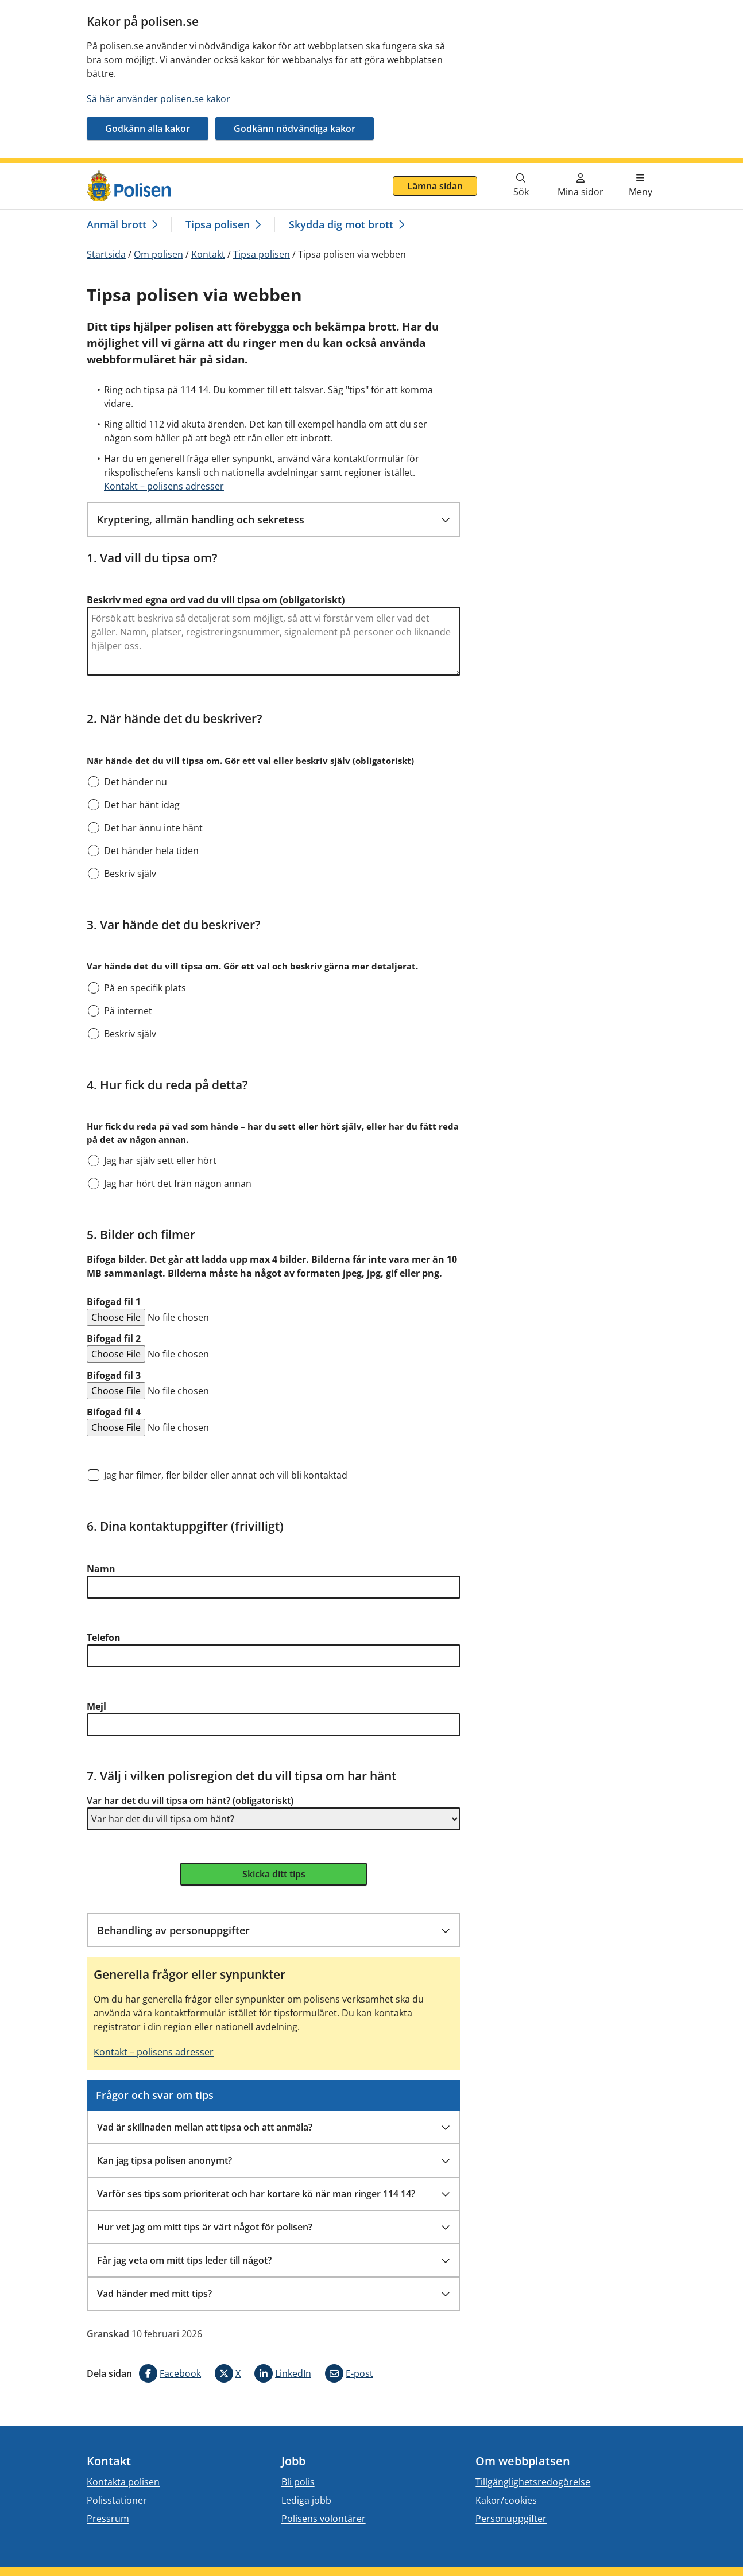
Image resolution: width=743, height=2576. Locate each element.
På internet (128, 1010)
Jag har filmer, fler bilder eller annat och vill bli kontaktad (225, 1475)
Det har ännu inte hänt (153, 827)
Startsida (106, 254)
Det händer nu (135, 781)
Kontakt (208, 254)
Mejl (96, 1706)
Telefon (104, 1637)
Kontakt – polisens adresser (164, 486)
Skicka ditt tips (273, 1874)
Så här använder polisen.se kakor (158, 98)
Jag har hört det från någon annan (177, 1183)
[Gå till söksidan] (521, 186)
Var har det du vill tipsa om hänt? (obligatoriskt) (190, 1800)
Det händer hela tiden (151, 850)
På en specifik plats (145, 987)
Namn (101, 1568)
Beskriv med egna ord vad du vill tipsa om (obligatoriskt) (216, 599)
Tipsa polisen (261, 254)
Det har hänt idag (142, 804)
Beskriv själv (130, 873)
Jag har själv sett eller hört (160, 1160)
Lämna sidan (435, 186)
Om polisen (158, 254)
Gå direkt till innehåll (53, 170)
